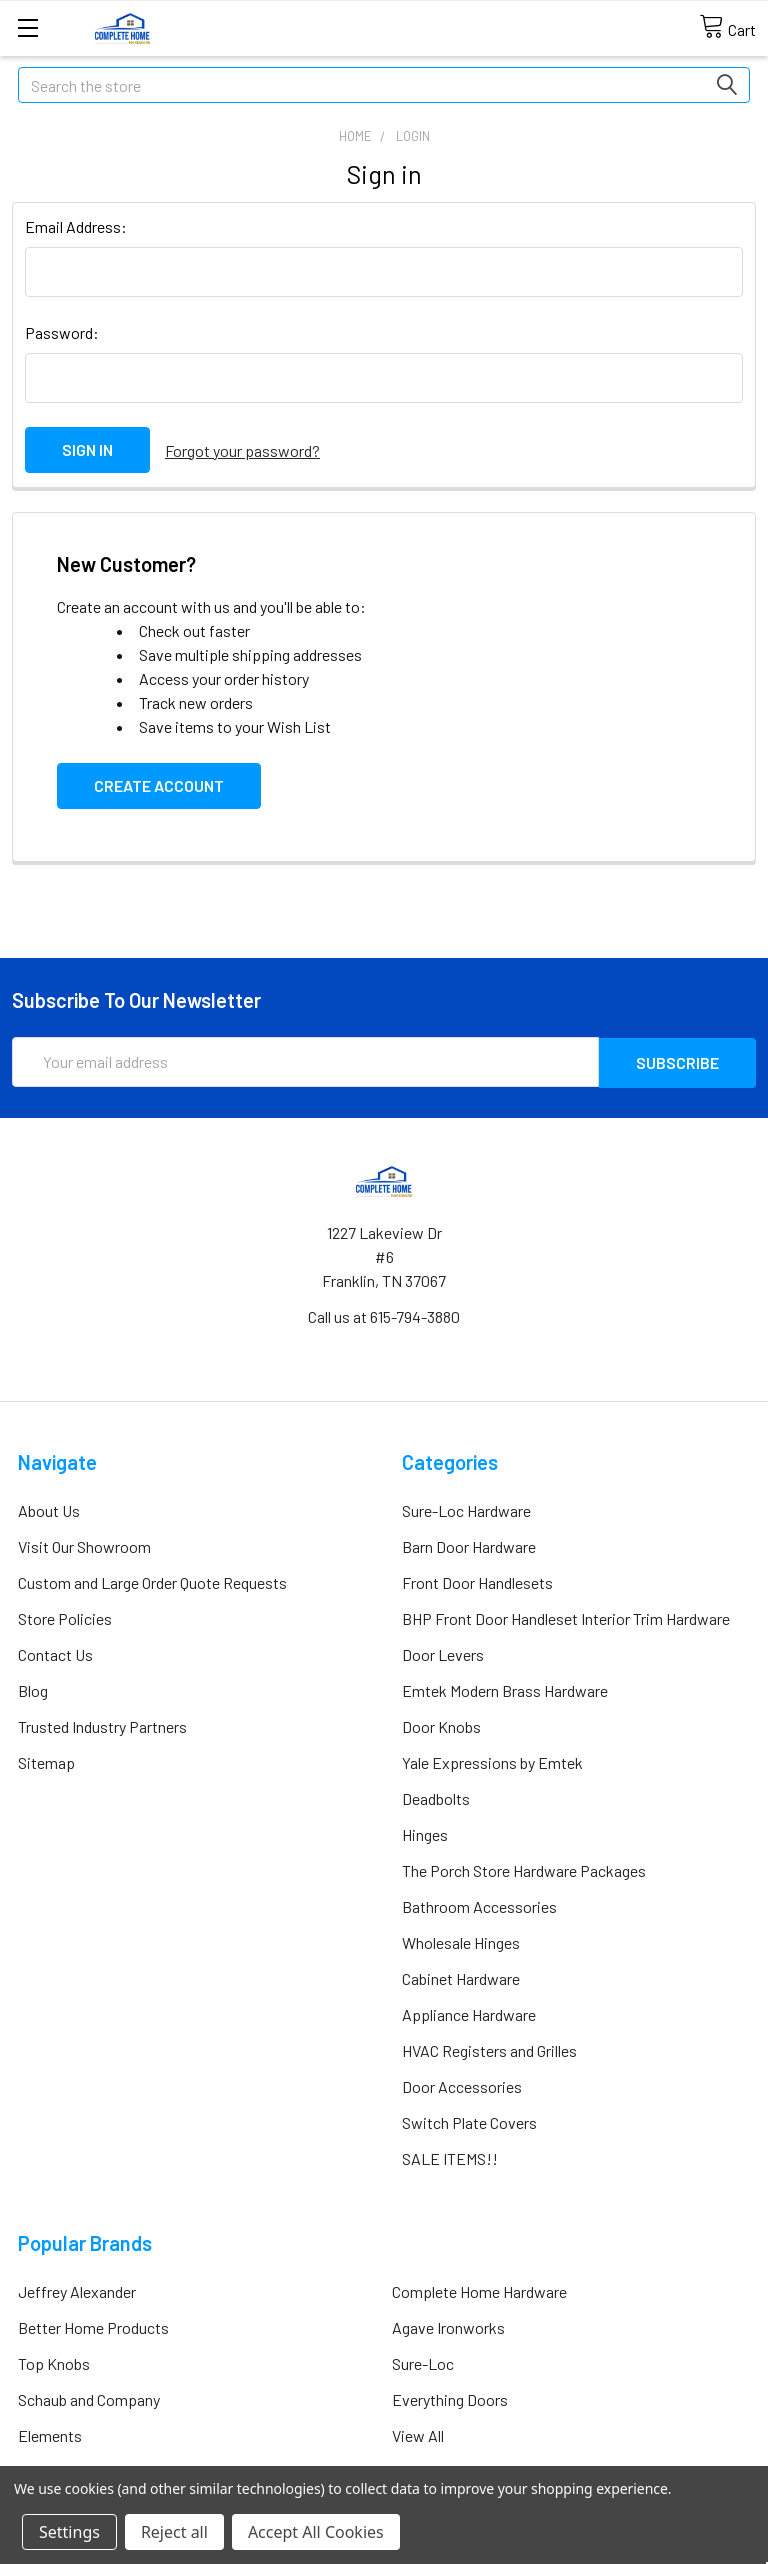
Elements (50, 2432)
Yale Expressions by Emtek (492, 1759)
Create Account (159, 783)
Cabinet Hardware (461, 1975)
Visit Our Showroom (84, 1543)
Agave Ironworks (448, 2324)
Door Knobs (441, 1723)
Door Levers (443, 1651)
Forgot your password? (242, 449)
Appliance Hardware (469, 2011)
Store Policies (65, 1615)
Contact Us (55, 1651)
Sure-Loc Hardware (466, 1507)
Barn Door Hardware (469, 1543)
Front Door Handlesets (477, 1579)
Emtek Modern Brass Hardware (505, 1687)
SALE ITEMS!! (450, 2155)
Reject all (174, 2532)
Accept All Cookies (316, 2532)
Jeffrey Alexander (77, 2288)
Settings (69, 2532)
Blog (33, 1687)
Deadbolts (436, 1795)
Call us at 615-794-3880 (384, 1313)
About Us (49, 1507)
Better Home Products (93, 2324)
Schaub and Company (89, 2396)
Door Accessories (462, 2083)
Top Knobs (54, 2360)
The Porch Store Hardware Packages (524, 1867)
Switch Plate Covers (469, 2119)
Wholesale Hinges (461, 1939)
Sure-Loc (423, 2360)
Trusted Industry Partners (102, 1723)
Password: (62, 332)
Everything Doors (450, 2396)
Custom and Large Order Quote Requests (152, 1579)
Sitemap (46, 1759)
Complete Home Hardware (479, 2288)
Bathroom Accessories (479, 1903)
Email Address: (76, 226)
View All (418, 2432)
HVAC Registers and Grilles (489, 2047)
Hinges (425, 1831)
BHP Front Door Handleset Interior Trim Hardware (566, 1615)
